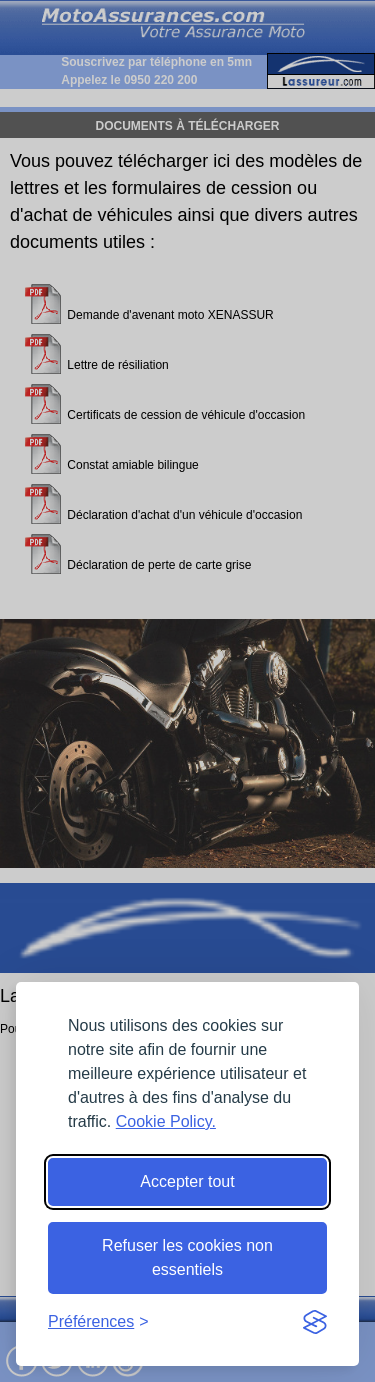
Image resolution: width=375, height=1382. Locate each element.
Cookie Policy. (166, 1121)
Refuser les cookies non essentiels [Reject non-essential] (187, 1257)
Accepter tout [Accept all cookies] (187, 1181)
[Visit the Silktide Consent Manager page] (315, 1322)
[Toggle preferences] (98, 1322)
